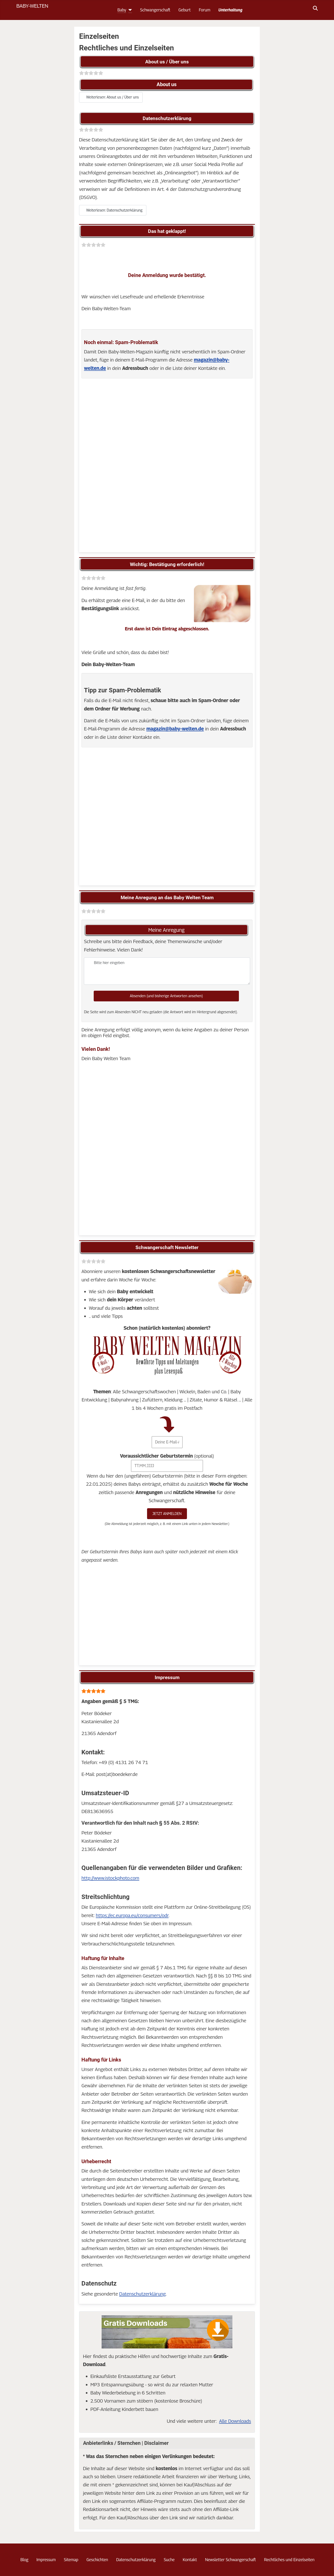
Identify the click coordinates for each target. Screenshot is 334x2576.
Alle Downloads (235, 2421)
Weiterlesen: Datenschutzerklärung (113, 210)
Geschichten (97, 2559)
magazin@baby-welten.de (175, 729)
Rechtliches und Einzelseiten (289, 2559)
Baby (121, 9)
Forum (204, 9)
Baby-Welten (32, 6)
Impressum (167, 1677)
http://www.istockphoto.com (110, 1878)
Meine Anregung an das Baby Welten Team (167, 897)
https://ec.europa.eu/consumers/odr (132, 1915)
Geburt (184, 9)
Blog (24, 2559)
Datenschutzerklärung (167, 118)
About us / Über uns (167, 62)
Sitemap (71, 2559)
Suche (169, 2559)
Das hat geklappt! (167, 231)
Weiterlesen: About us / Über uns (111, 97)
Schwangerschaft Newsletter (167, 1247)
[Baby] (129, 10)
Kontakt (190, 2559)
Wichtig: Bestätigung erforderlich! (167, 564)
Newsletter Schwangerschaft (230, 2559)
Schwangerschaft (155, 9)
